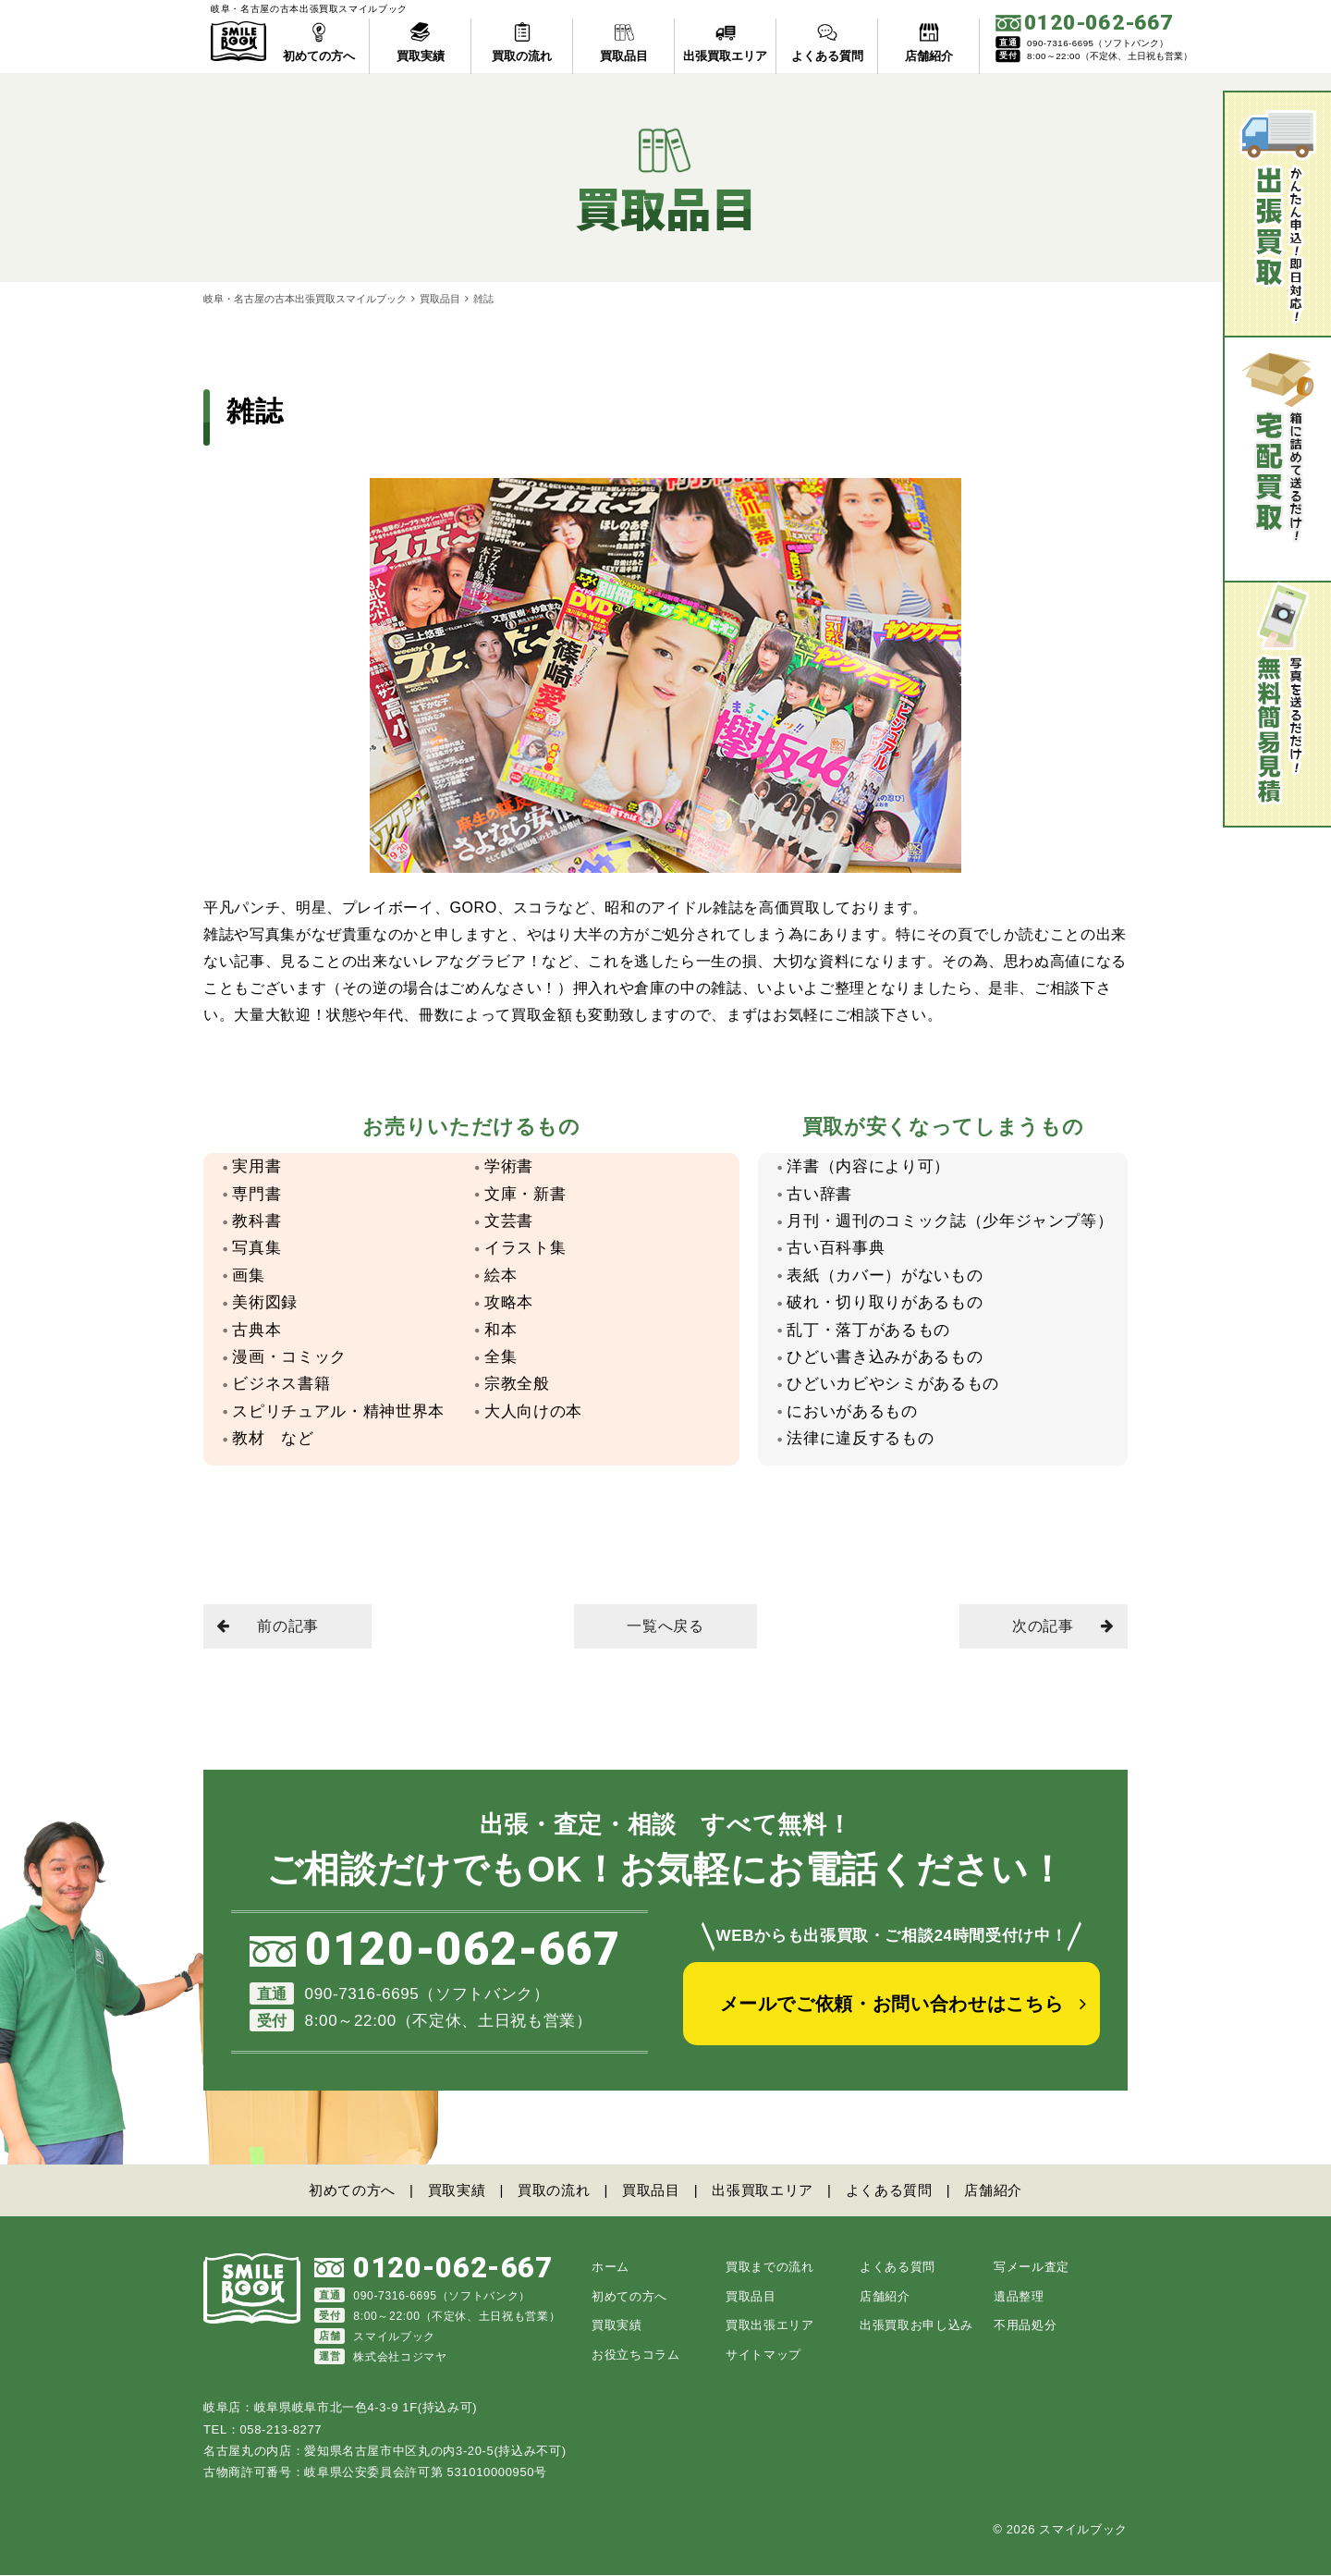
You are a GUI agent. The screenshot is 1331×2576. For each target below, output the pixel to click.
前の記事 (268, 1626)
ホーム (610, 2268)
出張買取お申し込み (916, 2326)
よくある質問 (889, 2190)
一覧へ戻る (665, 1626)
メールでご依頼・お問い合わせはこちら (892, 2003)
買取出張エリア (770, 2326)
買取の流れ (554, 2190)
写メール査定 (1031, 2268)
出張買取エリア (762, 2190)
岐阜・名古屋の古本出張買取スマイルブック (305, 298)
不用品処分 (1025, 2326)
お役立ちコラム (636, 2355)
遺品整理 (1019, 2297)
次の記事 (1062, 1626)
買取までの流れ (770, 2268)
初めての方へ (352, 2190)
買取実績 (457, 2190)
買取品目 (440, 298)
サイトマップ (763, 2355)
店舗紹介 (993, 2190)
